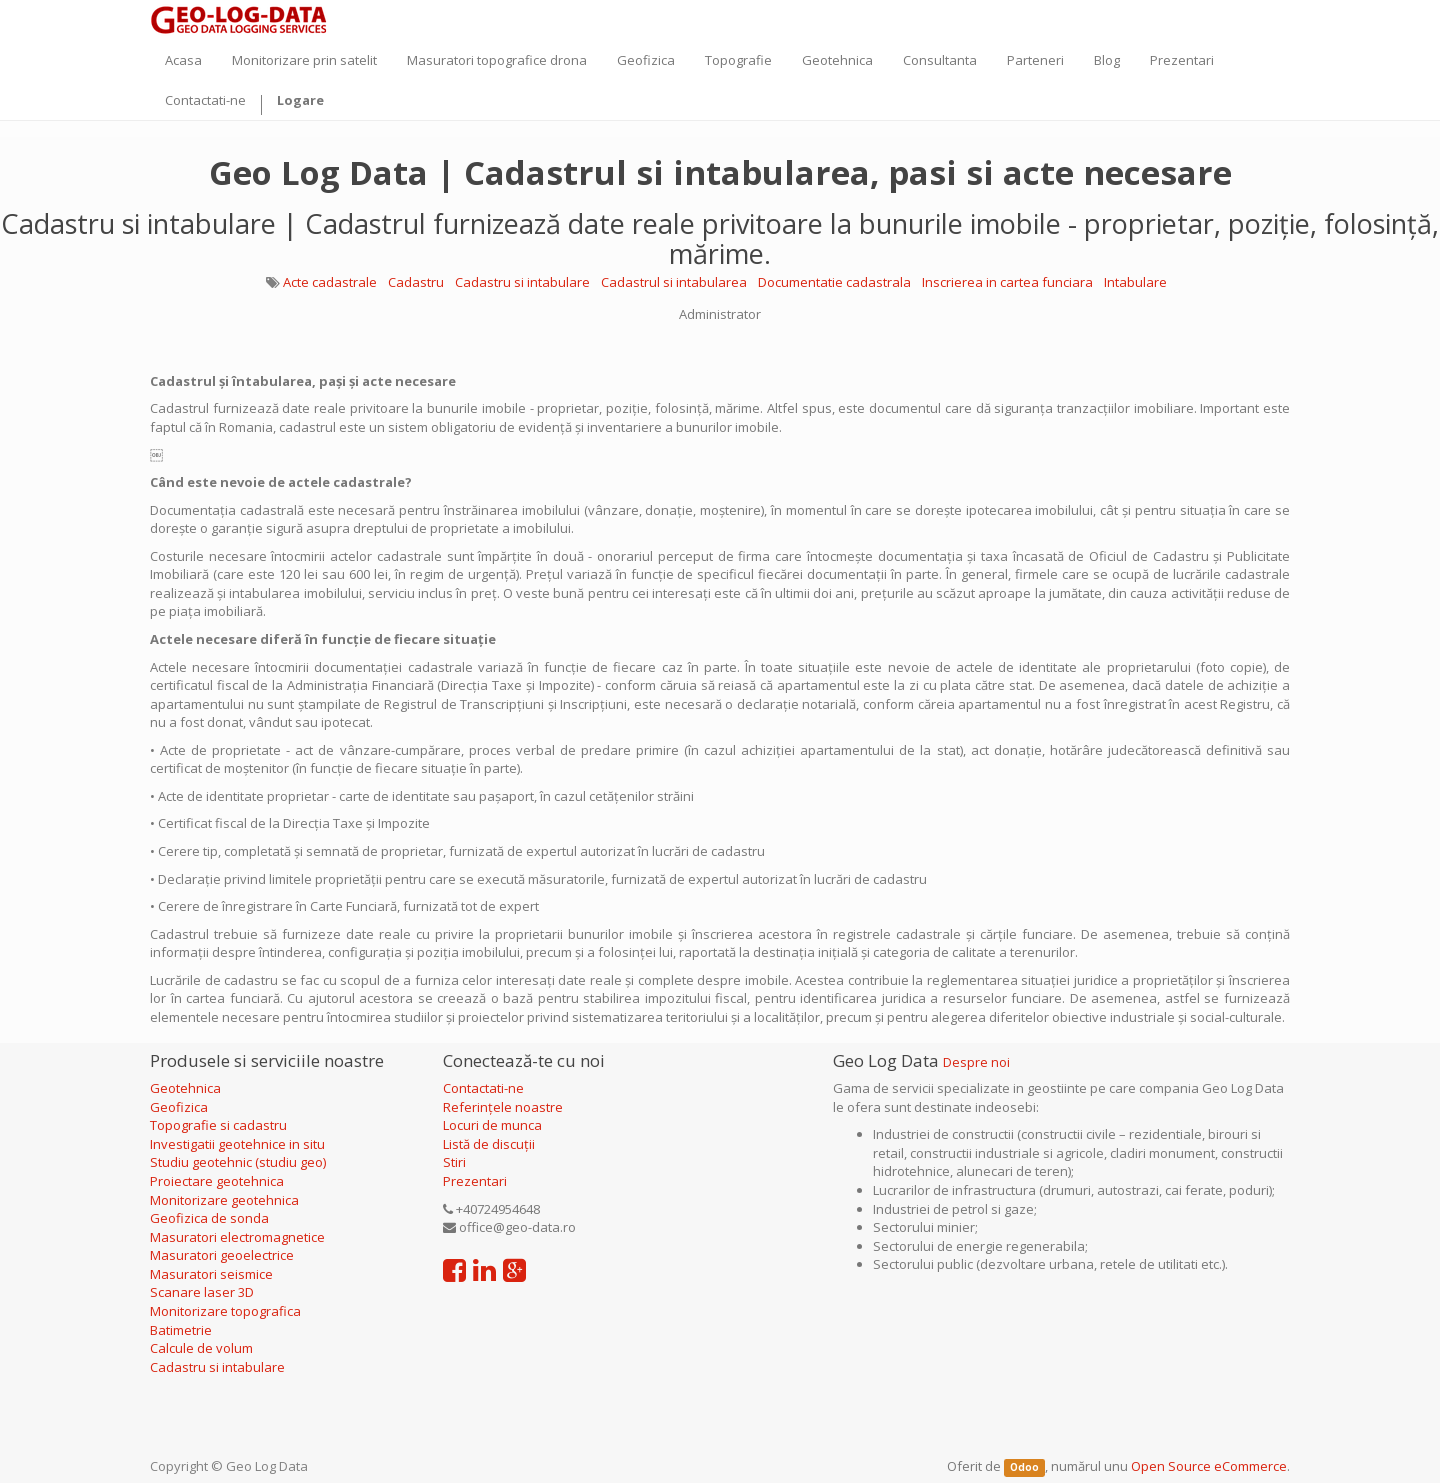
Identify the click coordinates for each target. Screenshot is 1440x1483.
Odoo (1024, 1467)
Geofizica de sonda (211, 1218)
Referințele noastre (503, 1107)
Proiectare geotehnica (218, 1181)
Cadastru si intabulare (522, 282)
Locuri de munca (492, 1125)
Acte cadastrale (330, 282)
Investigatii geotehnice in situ (237, 1144)
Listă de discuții (489, 1144)
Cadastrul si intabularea (674, 282)
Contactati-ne (483, 1088)
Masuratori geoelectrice (223, 1255)
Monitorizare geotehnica (226, 1200)
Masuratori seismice (211, 1274)
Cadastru (416, 282)
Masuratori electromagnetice (237, 1237)
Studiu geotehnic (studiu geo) (238, 1162)
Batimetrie (181, 1330)
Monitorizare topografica (225, 1311)
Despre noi (976, 1062)
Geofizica (179, 1107)
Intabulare (1135, 282)
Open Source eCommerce (1209, 1466)
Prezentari (475, 1181)
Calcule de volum (201, 1348)
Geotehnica (185, 1088)
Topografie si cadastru (218, 1125)
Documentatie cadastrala (834, 282)
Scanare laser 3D (202, 1292)
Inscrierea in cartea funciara (1007, 282)
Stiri (454, 1162)
